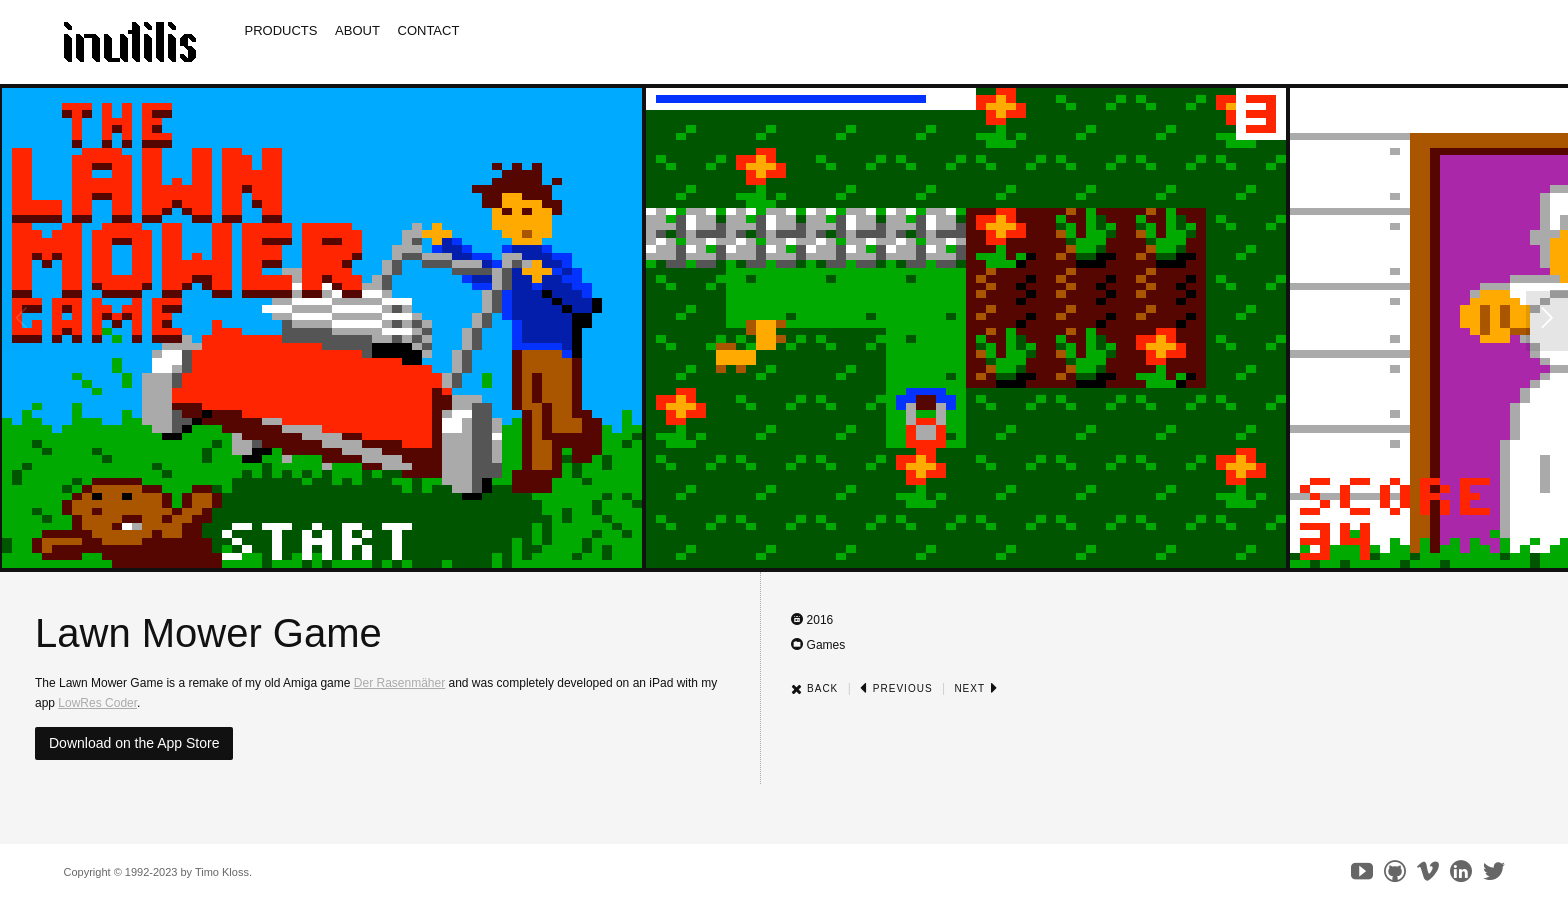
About (357, 30)
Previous (896, 688)
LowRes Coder (97, 703)
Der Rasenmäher (399, 683)
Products (281, 30)
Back (814, 688)
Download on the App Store (134, 743)
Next (975, 688)
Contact (429, 30)
